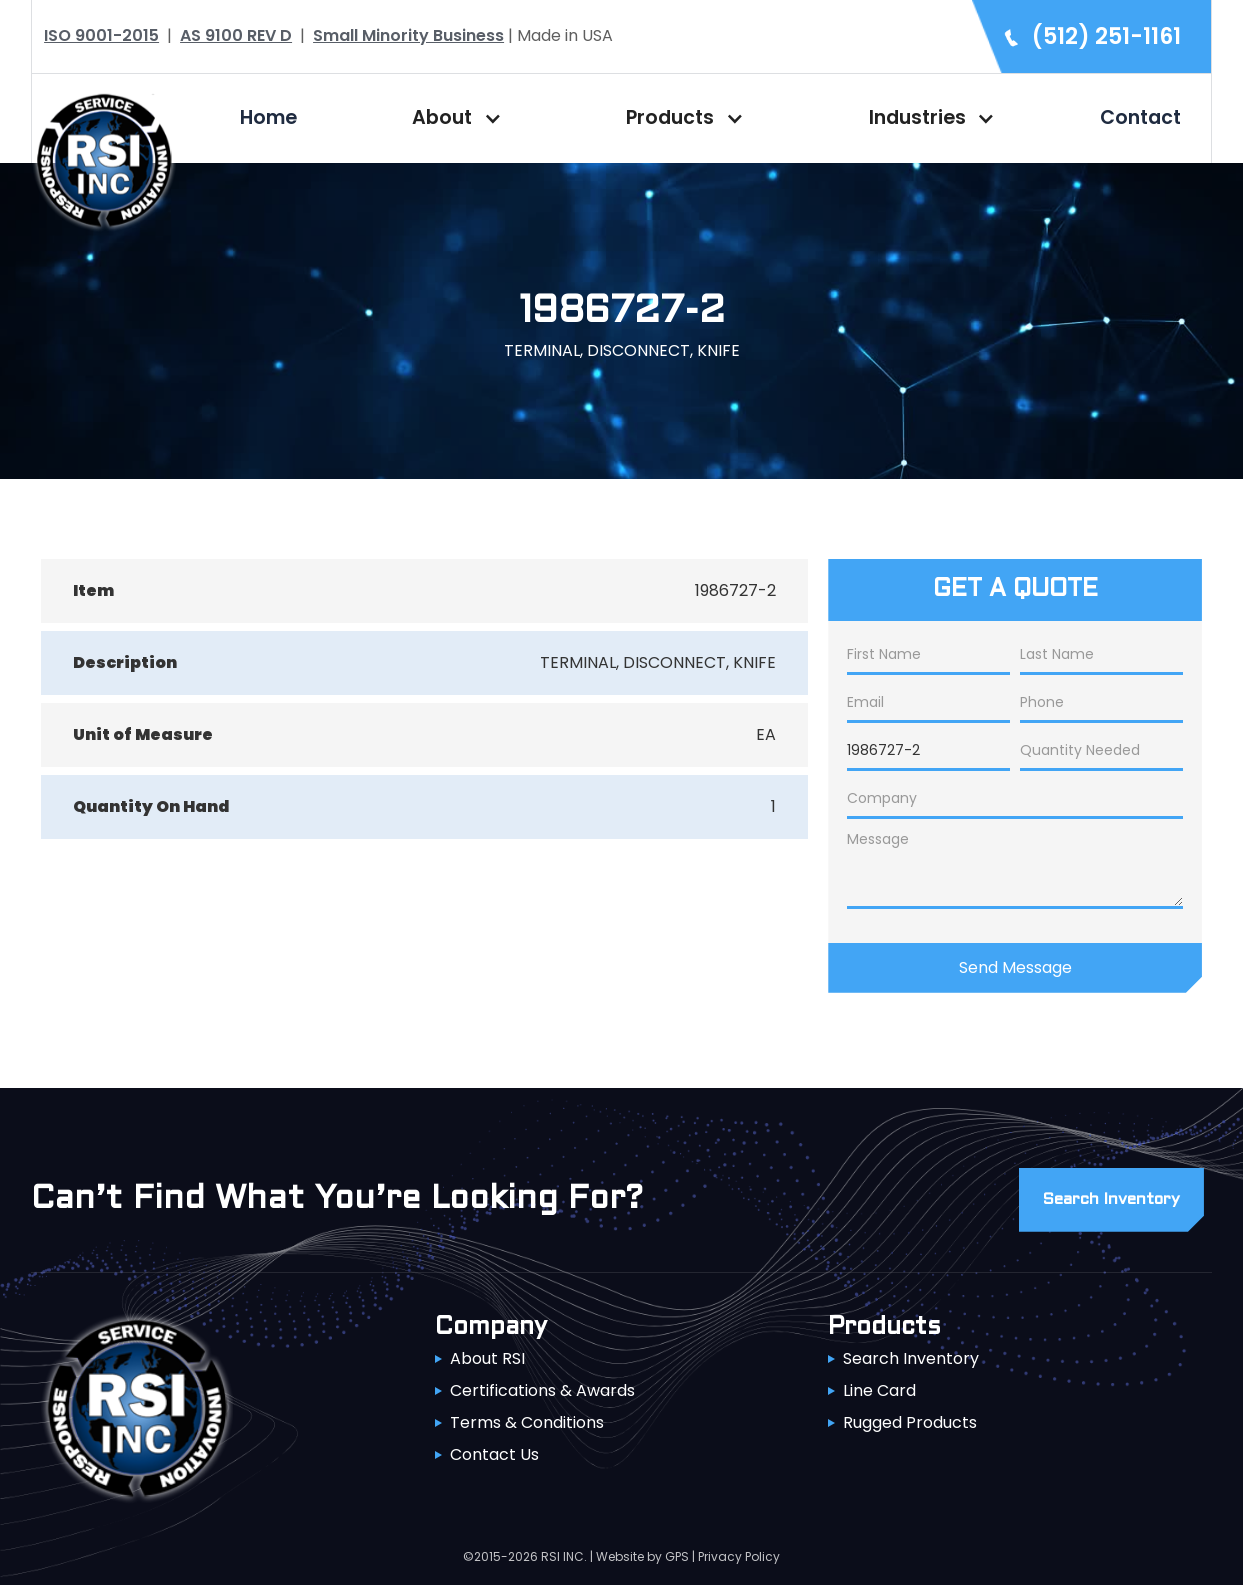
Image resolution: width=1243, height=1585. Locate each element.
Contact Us (494, 1454)
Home (268, 117)
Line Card (879, 1390)
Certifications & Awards (542, 1390)
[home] (104, 158)
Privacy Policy (739, 1556)
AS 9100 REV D (236, 35)
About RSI (487, 1358)
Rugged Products (910, 1422)
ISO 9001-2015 (101, 35)
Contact (1140, 117)
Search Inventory (911, 1358)
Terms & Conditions (527, 1422)
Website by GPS (642, 1556)
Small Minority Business (408, 35)
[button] (452, 118)
